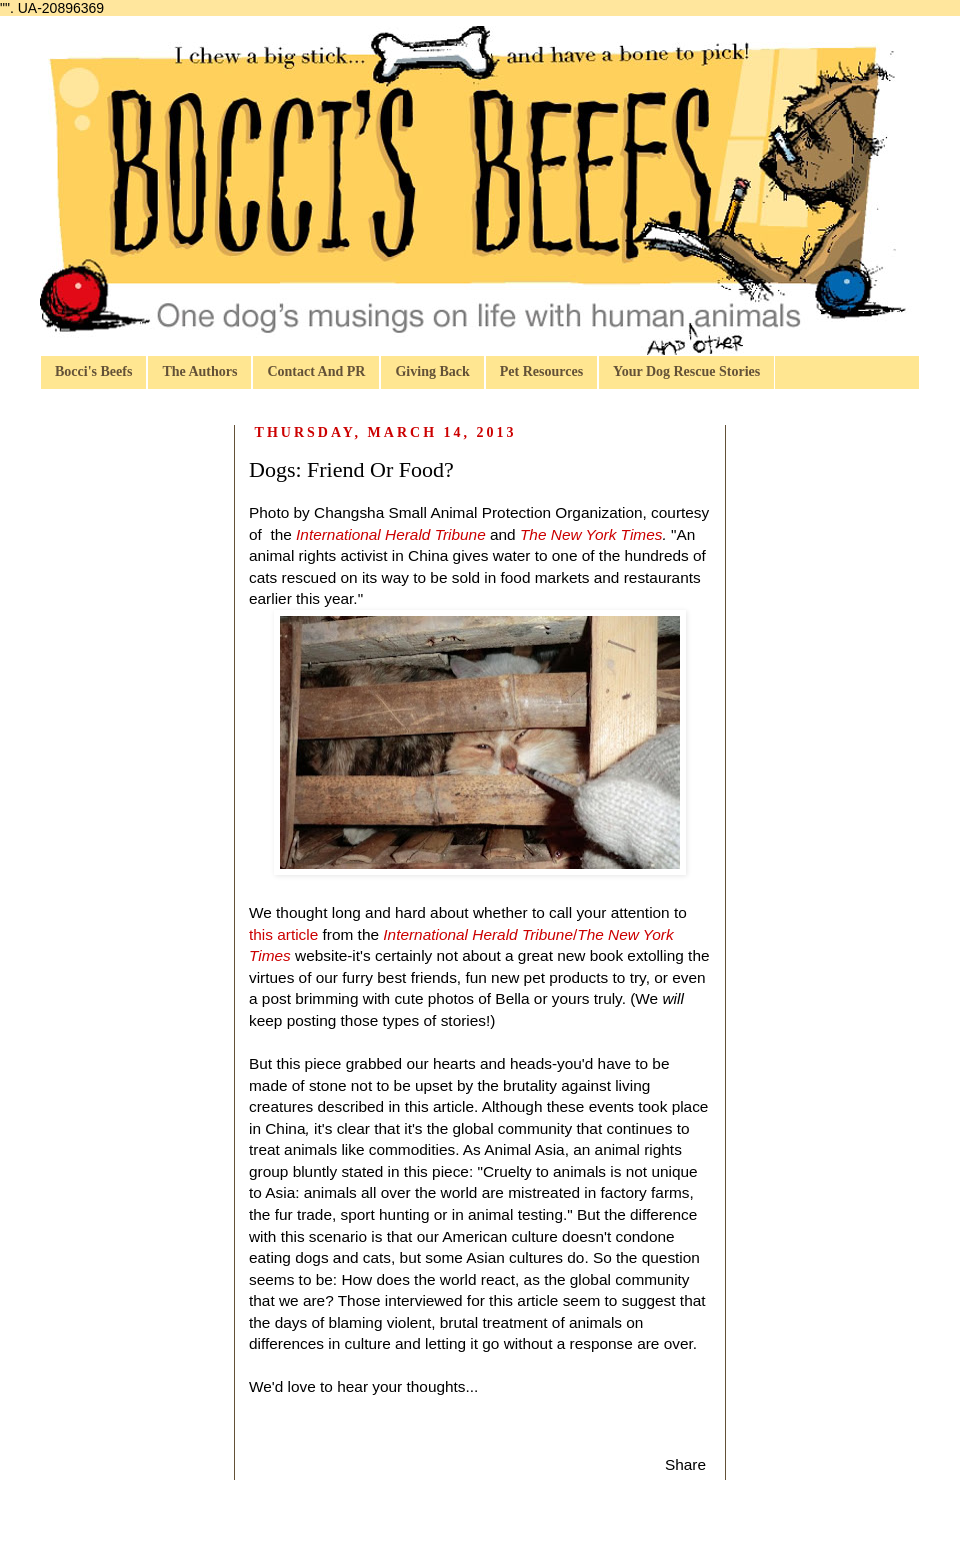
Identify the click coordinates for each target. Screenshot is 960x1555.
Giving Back (432, 371)
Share (685, 1464)
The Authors (199, 371)
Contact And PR (316, 371)
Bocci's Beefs (93, 371)
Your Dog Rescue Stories (686, 371)
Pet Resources (541, 371)
